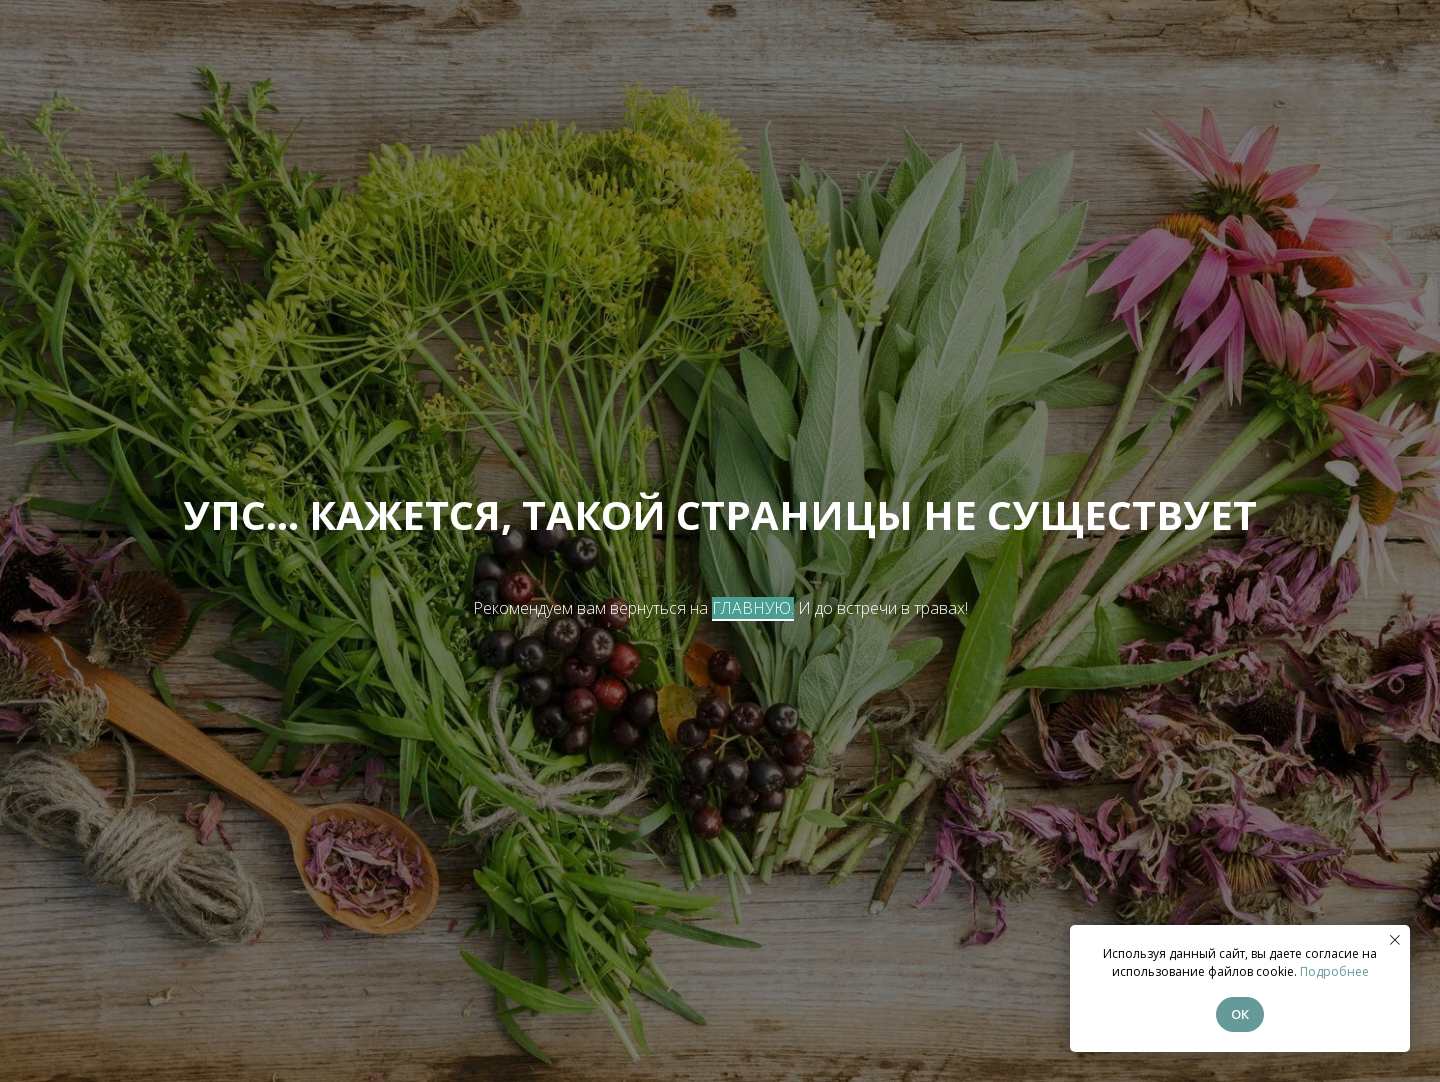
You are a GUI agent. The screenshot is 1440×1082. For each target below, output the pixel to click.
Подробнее (1334, 971)
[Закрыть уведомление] (1395, 940)
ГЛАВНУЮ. (753, 608)
